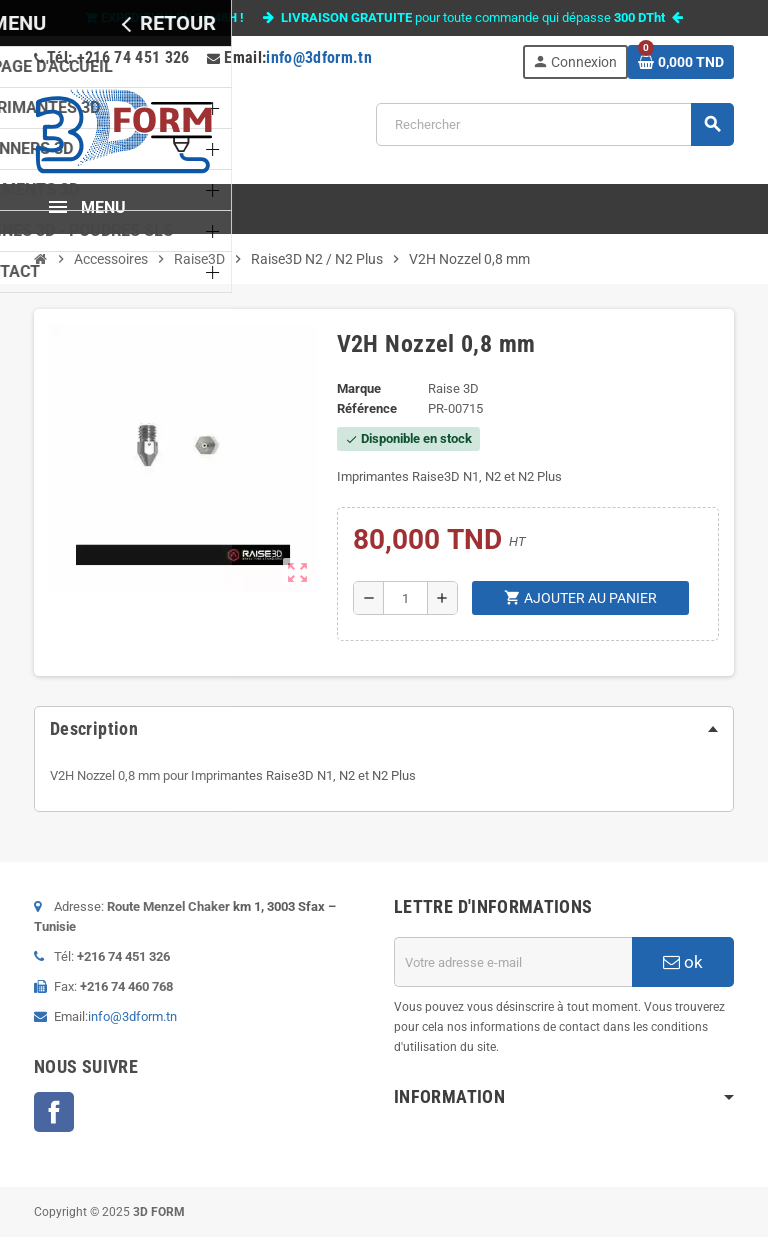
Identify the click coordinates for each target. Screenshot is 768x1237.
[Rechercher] (554, 124)
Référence (367, 408)
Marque (359, 388)
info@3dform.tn (319, 57)
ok (683, 962)
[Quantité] (405, 598)
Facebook (54, 1112)
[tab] (384, 729)
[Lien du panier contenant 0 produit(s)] (681, 62)
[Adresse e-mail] (513, 962)
